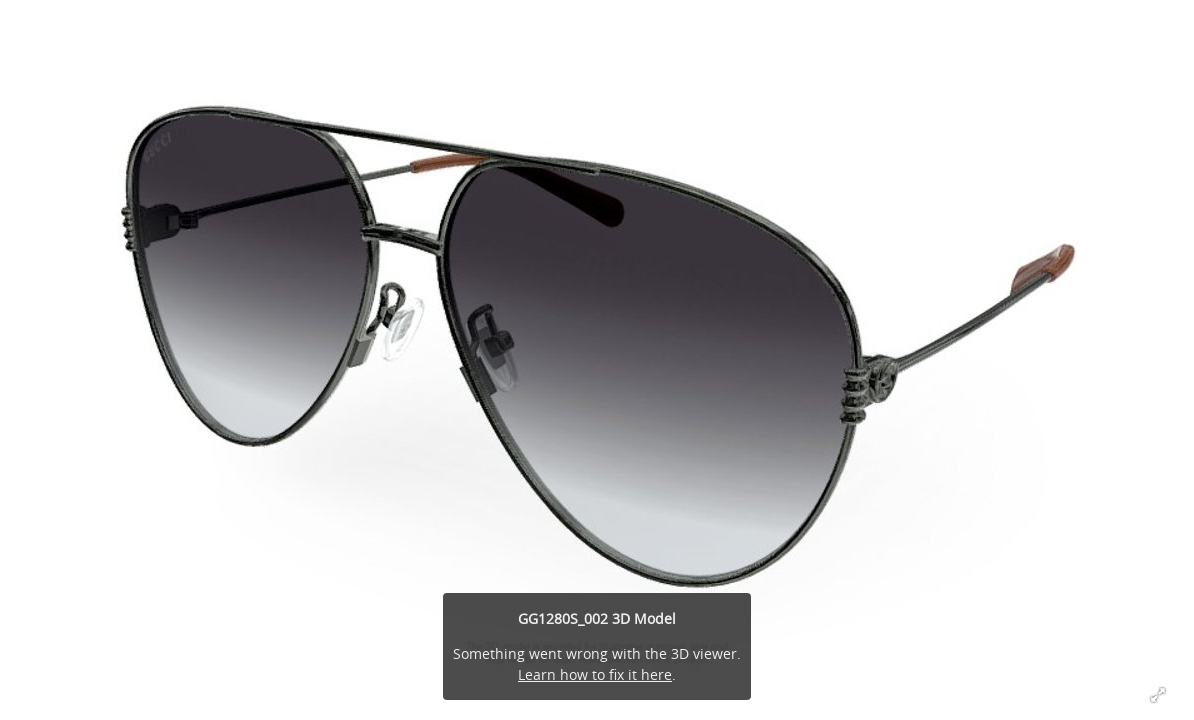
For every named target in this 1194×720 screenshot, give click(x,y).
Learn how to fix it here (595, 674)
